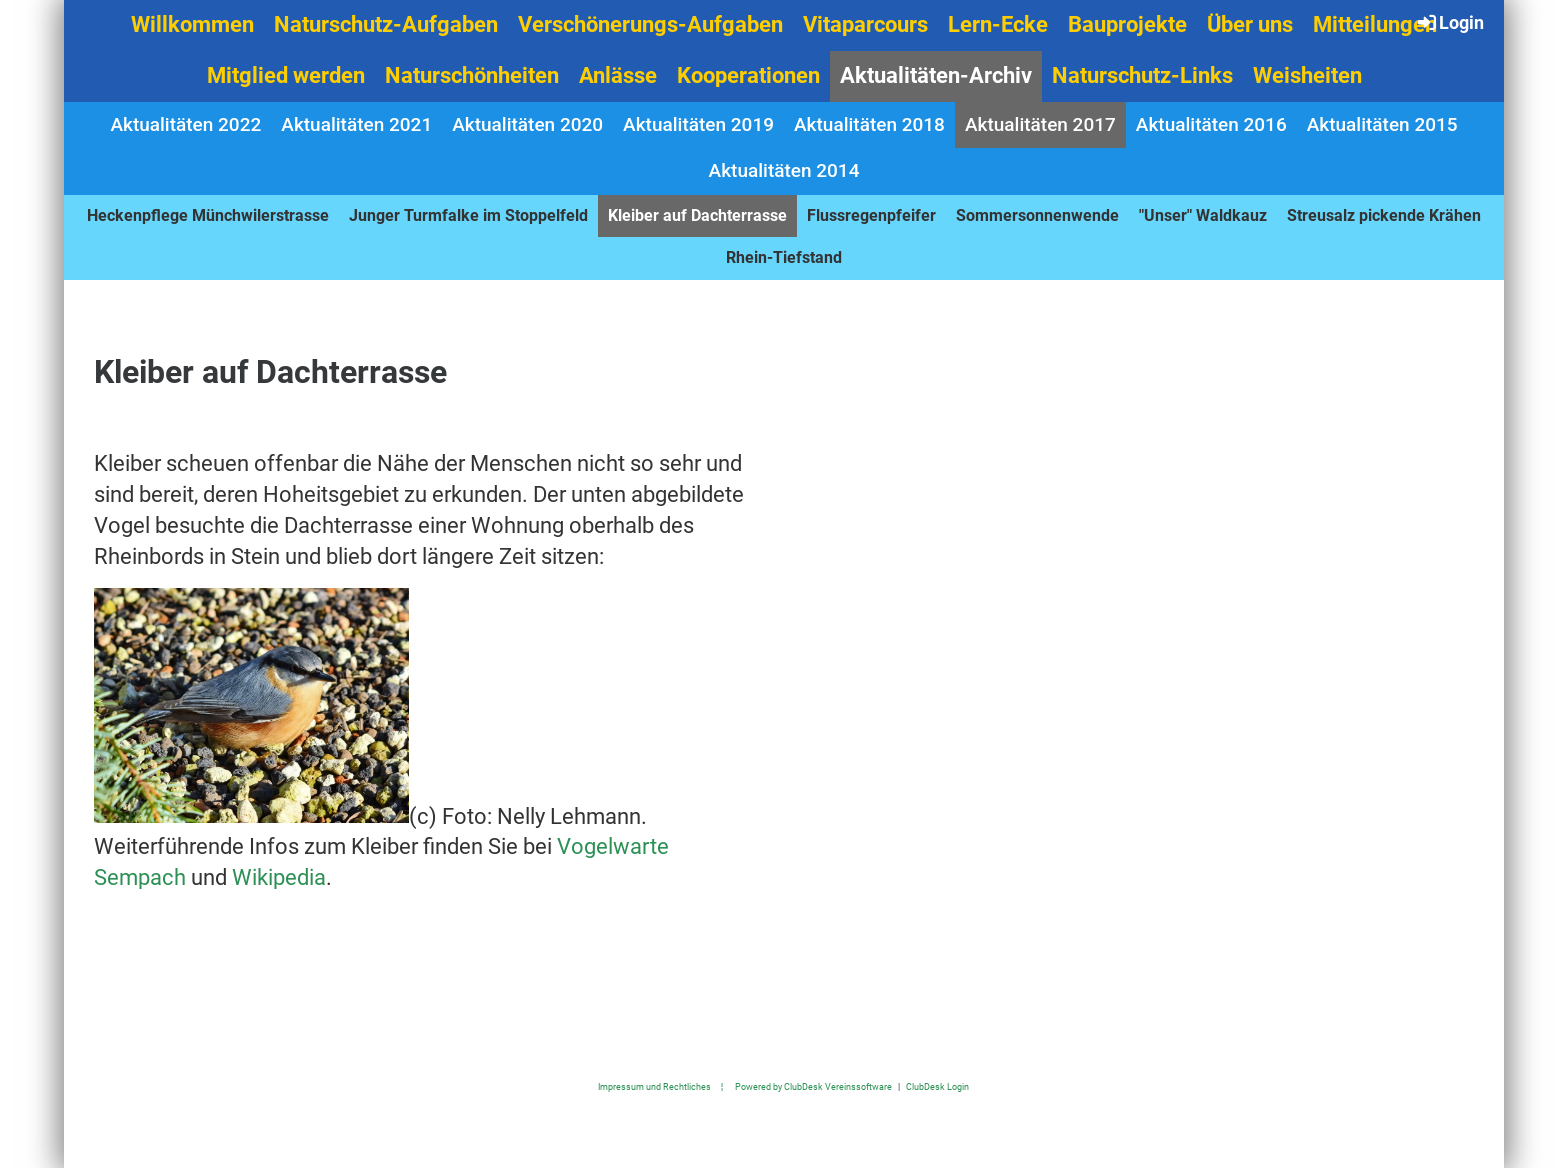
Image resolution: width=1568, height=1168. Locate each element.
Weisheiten (1307, 75)
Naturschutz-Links (1142, 75)
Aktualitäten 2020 (527, 124)
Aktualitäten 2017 (1040, 124)
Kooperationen (748, 75)
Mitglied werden (286, 75)
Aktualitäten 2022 (185, 124)
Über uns (1250, 24)
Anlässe (618, 75)
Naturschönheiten (472, 75)
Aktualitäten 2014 (784, 170)
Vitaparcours (865, 24)
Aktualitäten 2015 (1382, 124)
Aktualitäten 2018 (869, 124)
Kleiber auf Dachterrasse (697, 215)
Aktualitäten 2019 (698, 124)
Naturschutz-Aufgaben (386, 24)
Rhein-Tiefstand (784, 257)
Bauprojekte (1127, 24)
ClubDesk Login (937, 1086)
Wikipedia (279, 877)
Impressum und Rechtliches (654, 1086)
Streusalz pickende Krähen (1384, 215)
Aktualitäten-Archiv (936, 75)
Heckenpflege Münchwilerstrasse (208, 215)
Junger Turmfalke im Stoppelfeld (468, 215)
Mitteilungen (1375, 24)
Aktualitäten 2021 (356, 124)
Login (1449, 22)
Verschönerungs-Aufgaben (650, 24)
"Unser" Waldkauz (1203, 215)
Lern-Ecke (998, 24)
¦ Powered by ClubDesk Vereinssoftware (801, 1086)
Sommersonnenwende (1037, 215)
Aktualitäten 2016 (1211, 124)
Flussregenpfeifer (871, 215)
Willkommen (192, 24)
